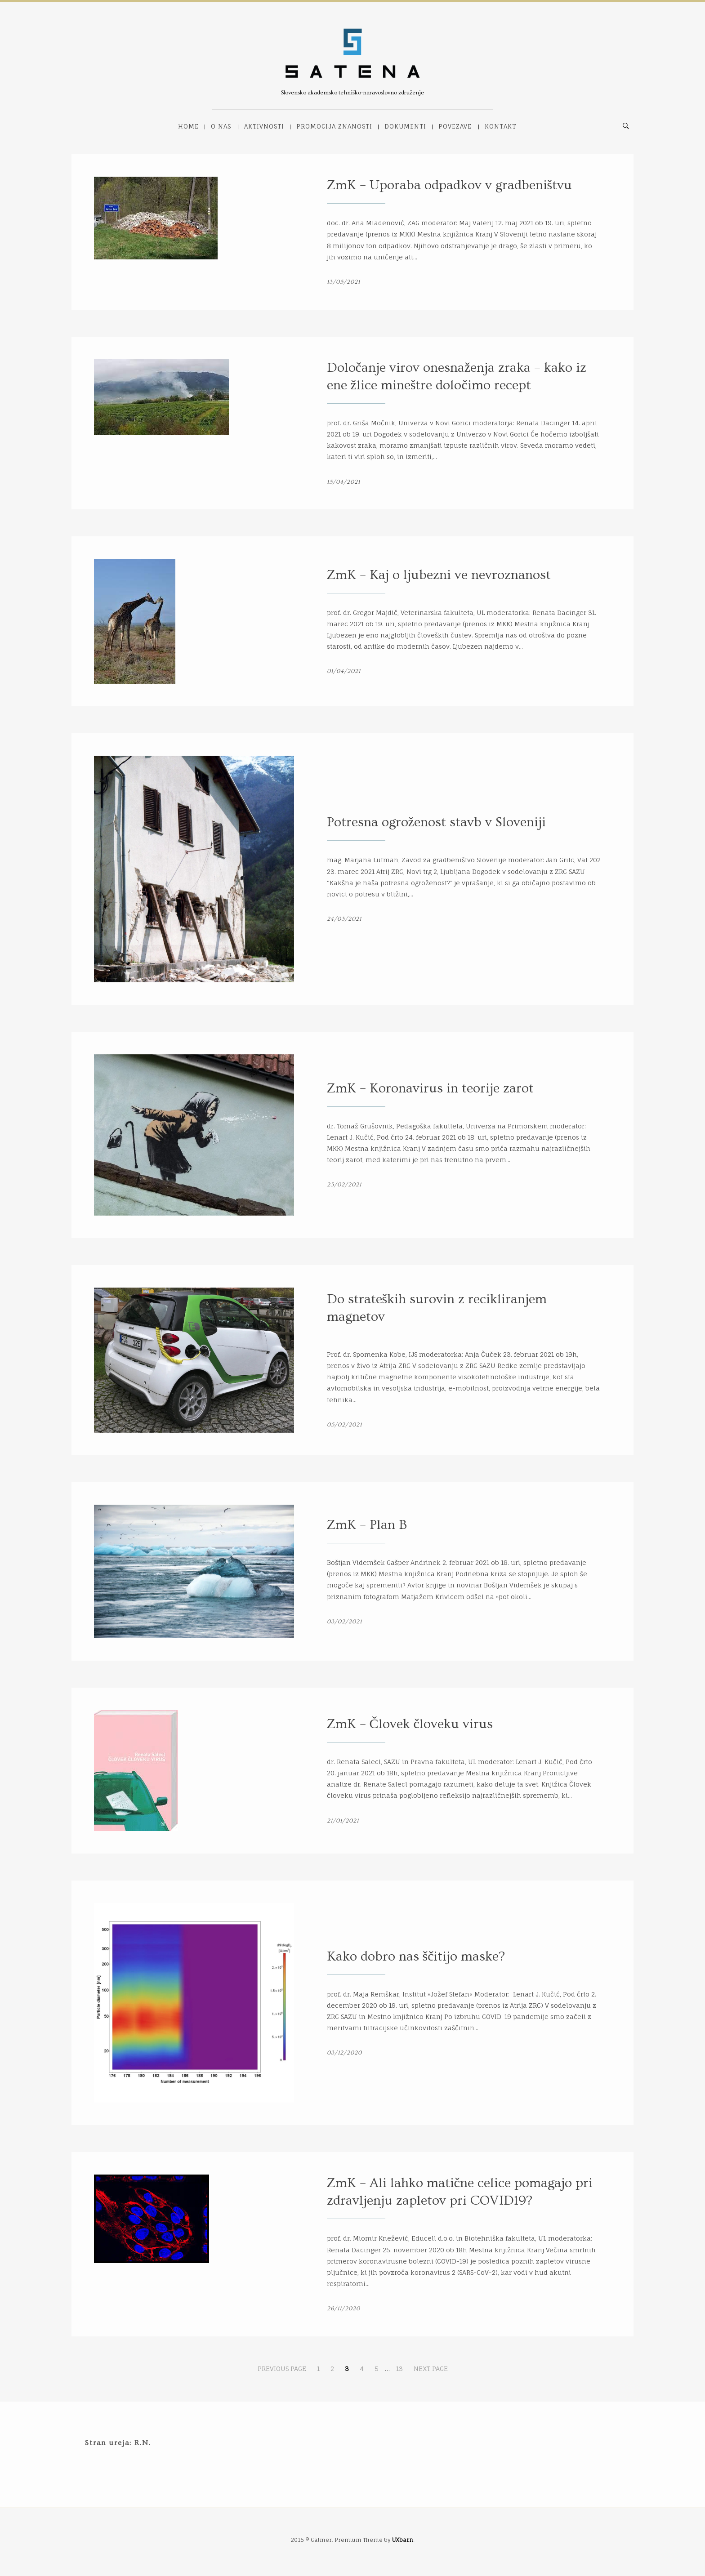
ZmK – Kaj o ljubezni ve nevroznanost (439, 575)
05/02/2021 (344, 1425)
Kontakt (500, 126)
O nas (221, 126)
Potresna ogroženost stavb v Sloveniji (436, 822)
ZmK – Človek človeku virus (410, 1724)
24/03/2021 (344, 919)
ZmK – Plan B (367, 1525)
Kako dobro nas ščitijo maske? (416, 1956)
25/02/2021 (344, 1184)
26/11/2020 (343, 2308)
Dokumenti (405, 126)
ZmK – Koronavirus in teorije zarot (430, 1088)
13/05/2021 (343, 282)
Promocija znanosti (334, 126)
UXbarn (402, 2539)
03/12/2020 (344, 2053)
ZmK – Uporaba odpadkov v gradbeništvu (449, 185)
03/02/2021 (344, 1621)
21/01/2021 (343, 1821)
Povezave (455, 126)
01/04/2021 (344, 671)
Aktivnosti (264, 126)
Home (188, 126)
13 (399, 2368)
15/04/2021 (343, 482)
